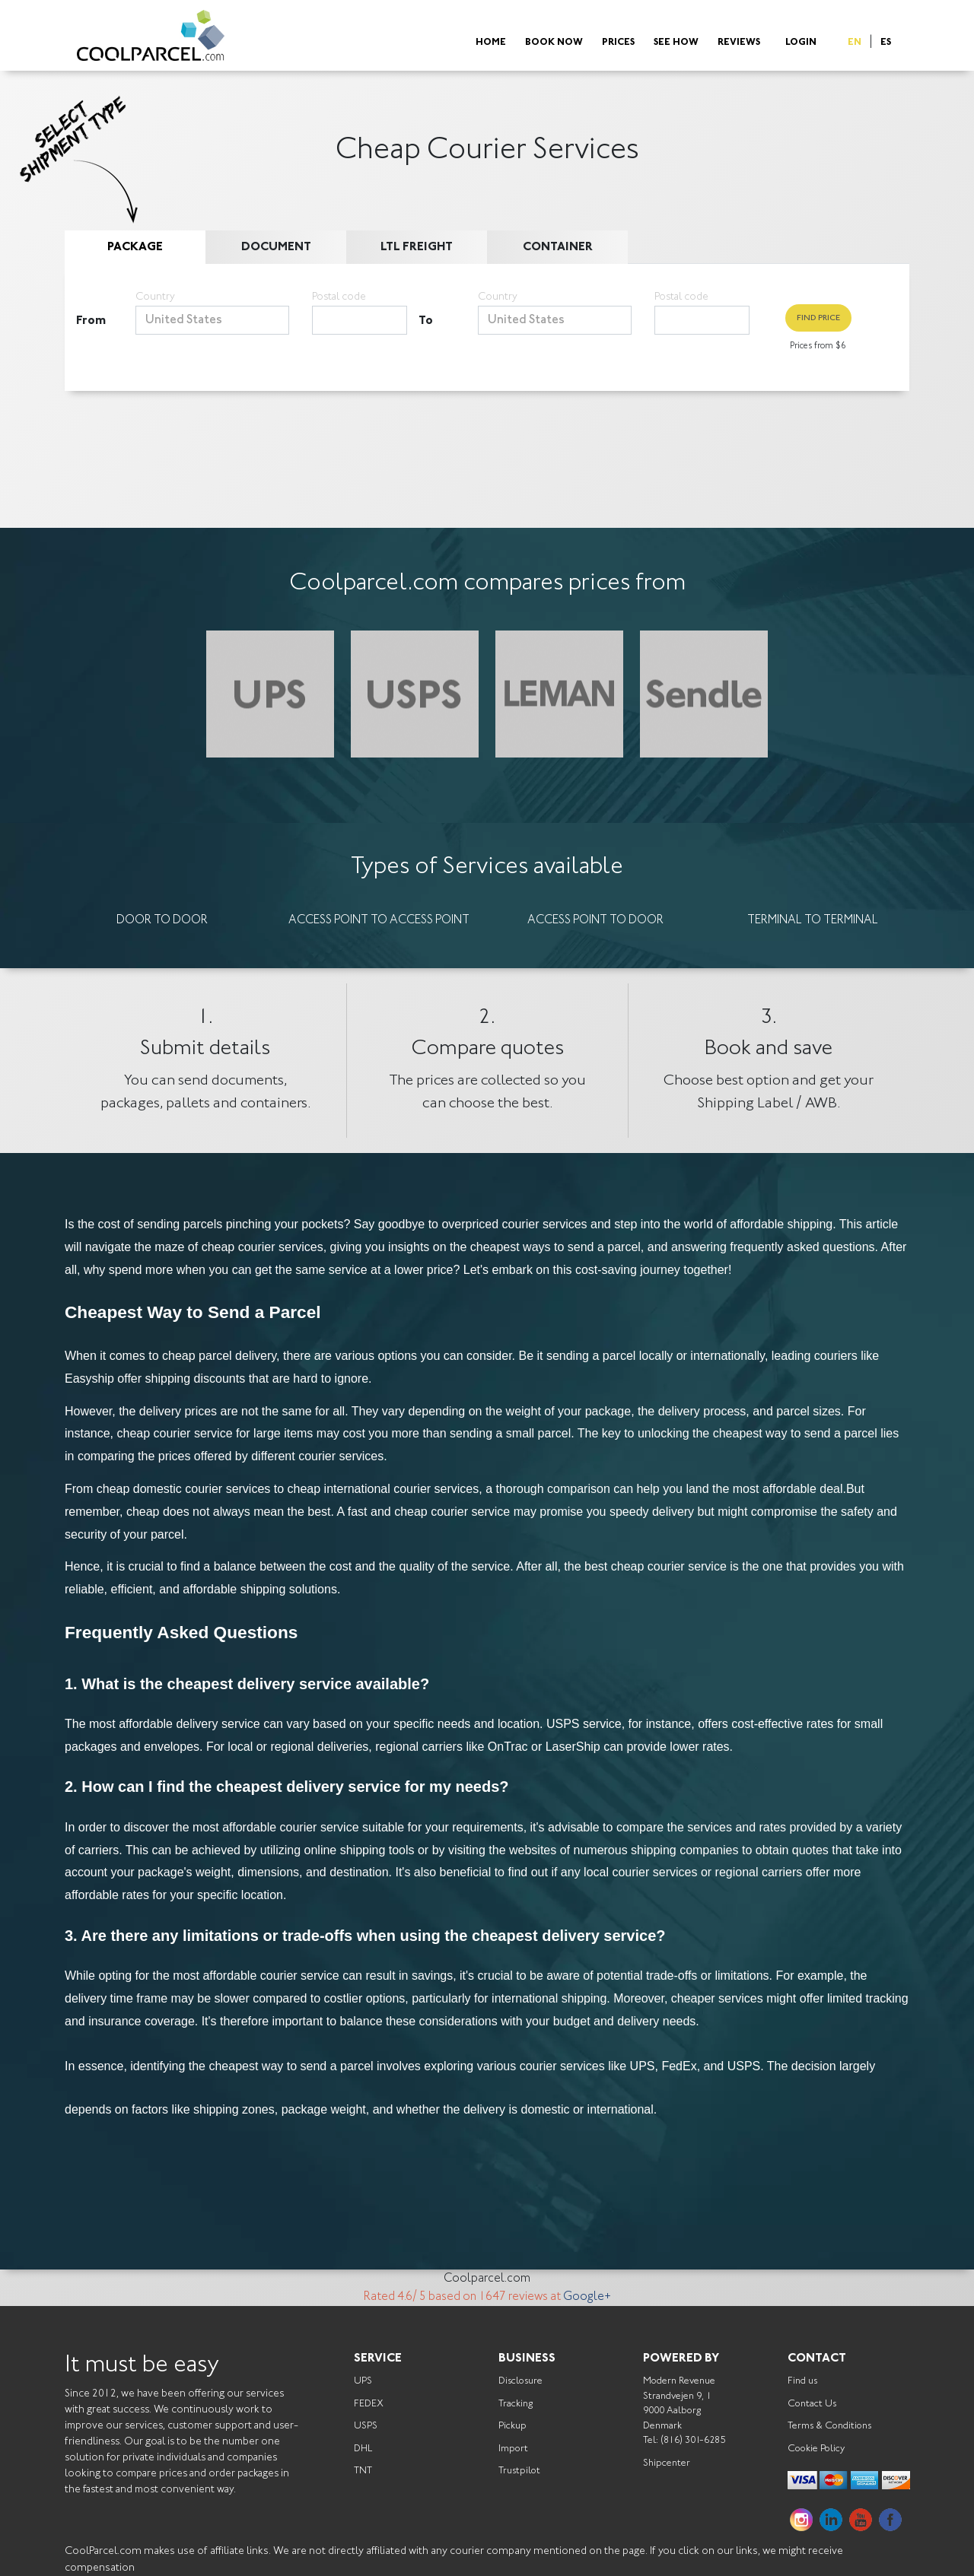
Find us (802, 2381)
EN (854, 43)
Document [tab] (276, 247)
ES (885, 43)
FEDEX (369, 2404)
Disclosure (520, 2381)
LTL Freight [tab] (416, 247)
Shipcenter (666, 2463)
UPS (363, 2381)
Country (155, 297)
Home (491, 43)
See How (676, 43)
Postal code (339, 297)
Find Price (818, 318)
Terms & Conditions (829, 2426)
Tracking (515, 2404)
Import (513, 2449)
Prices (618, 43)
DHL (363, 2449)
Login (800, 43)
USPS (365, 2426)
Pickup (512, 2426)
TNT (363, 2471)
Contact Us (812, 2404)
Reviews (739, 43)
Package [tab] (135, 247)
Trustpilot (519, 2471)
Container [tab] (558, 247)
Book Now (554, 43)
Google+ (587, 2297)
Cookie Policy (816, 2449)
